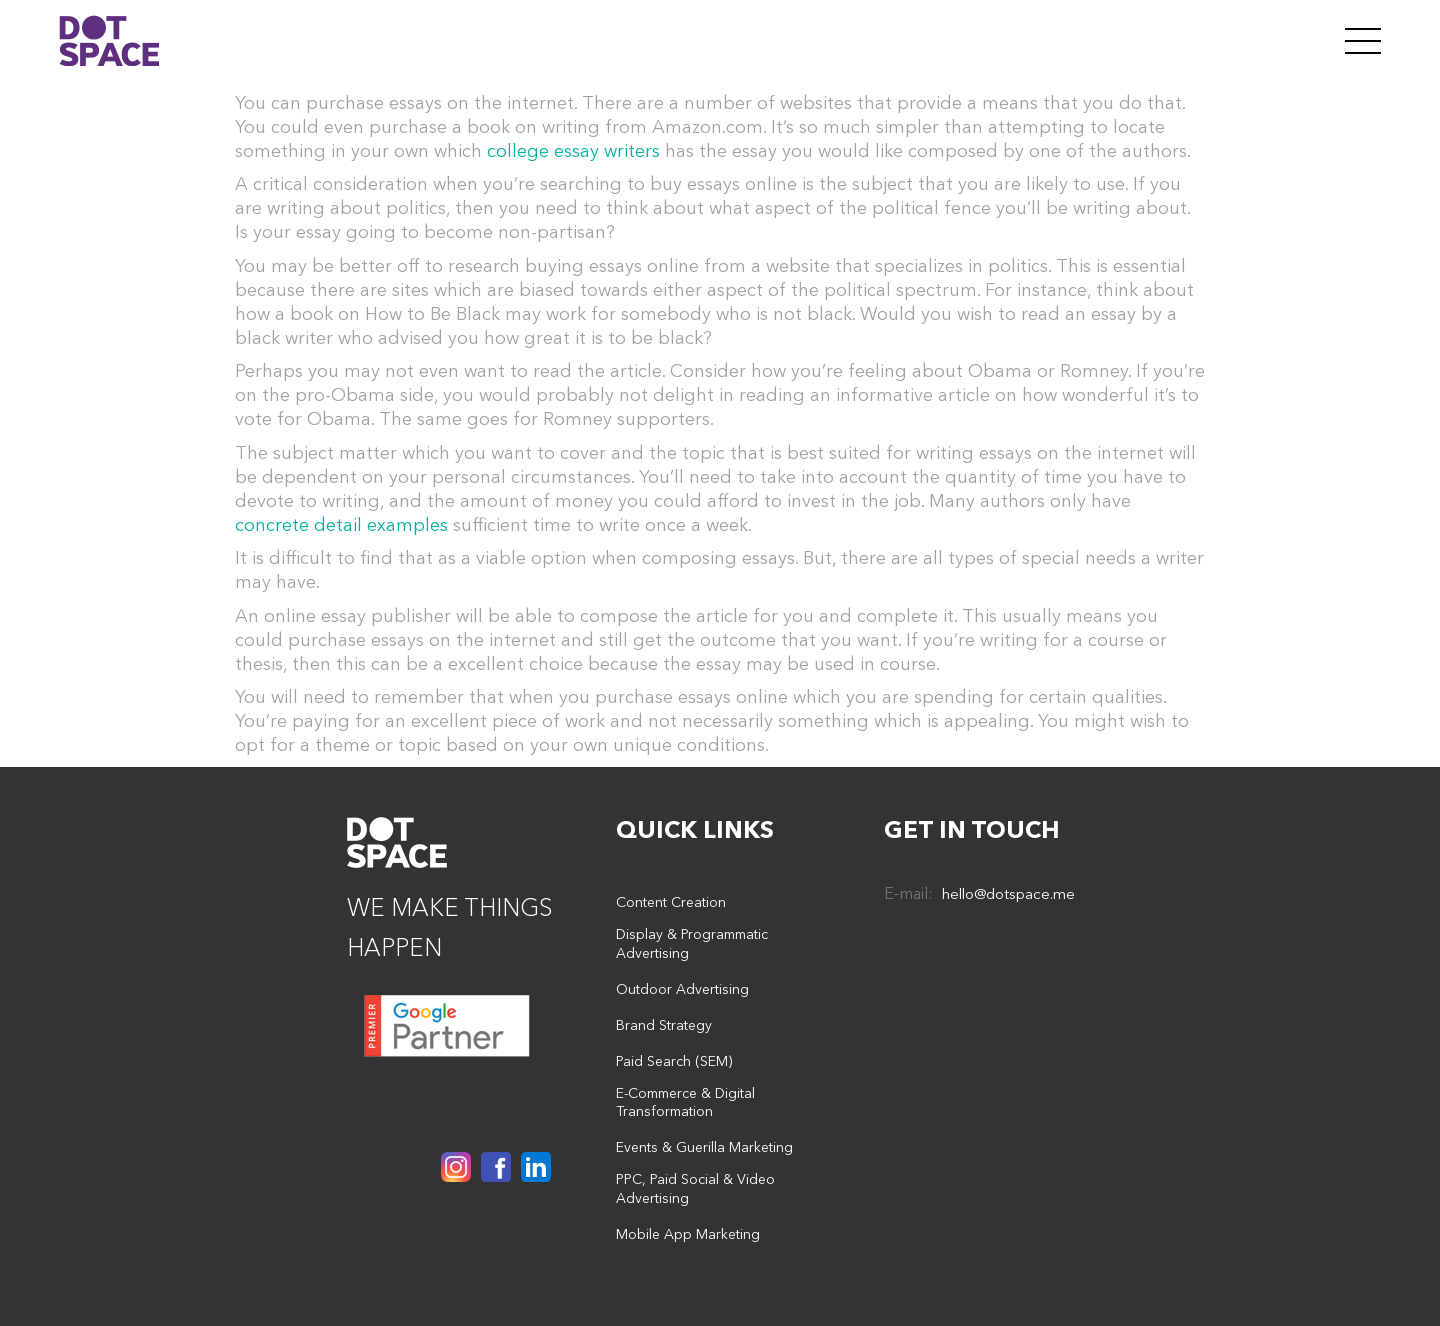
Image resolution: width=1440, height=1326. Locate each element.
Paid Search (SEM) (674, 1061)
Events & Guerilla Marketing (704, 1147)
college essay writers (573, 151)
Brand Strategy (664, 1025)
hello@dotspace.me (1008, 893)
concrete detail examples (341, 525)
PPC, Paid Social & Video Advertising (695, 1188)
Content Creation (671, 902)
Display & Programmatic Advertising (692, 943)
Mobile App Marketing (688, 1234)
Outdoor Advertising (682, 989)
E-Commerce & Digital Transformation (685, 1102)
